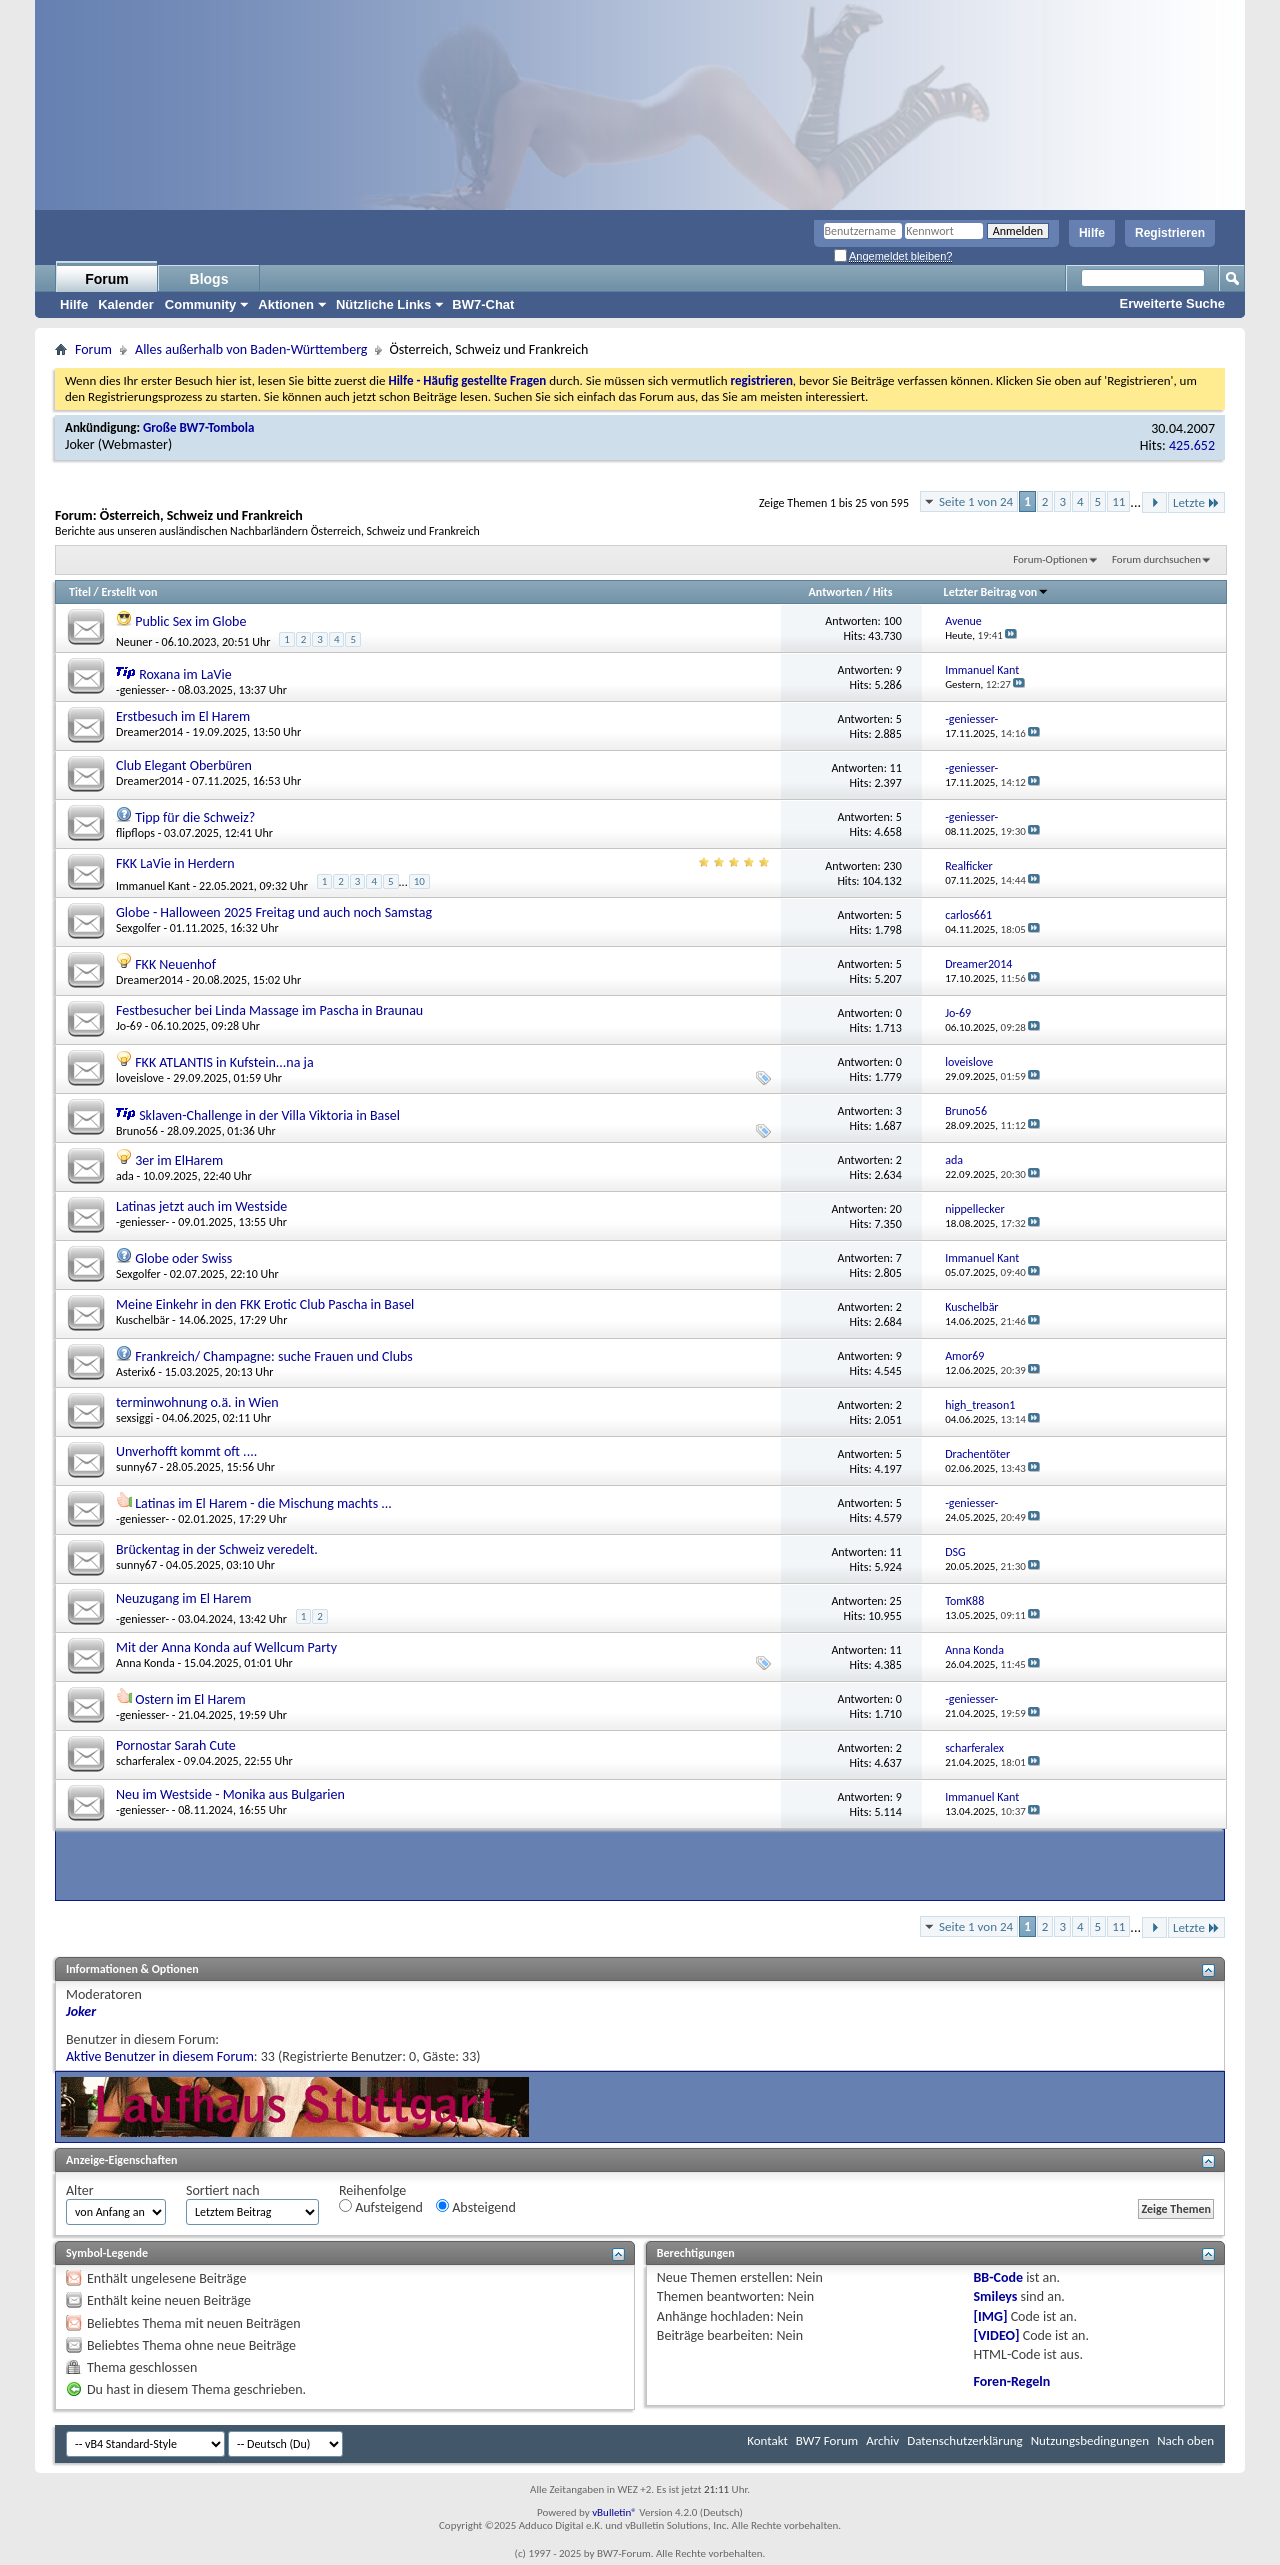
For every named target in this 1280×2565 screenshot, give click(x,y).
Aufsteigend (381, 2207)
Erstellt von (129, 592)
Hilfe (1092, 233)
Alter (80, 2190)
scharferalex (145, 1761)
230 (893, 866)
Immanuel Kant (153, 886)
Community (201, 304)
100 (893, 621)
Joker (80, 444)
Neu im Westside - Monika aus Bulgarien (230, 1794)
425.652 (1192, 445)
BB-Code (998, 2277)
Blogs (209, 279)
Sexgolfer (138, 928)
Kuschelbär (142, 1320)
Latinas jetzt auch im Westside (201, 1206)
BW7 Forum (827, 2440)
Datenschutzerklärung (965, 2440)
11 (1118, 501)
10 (419, 881)
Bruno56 (137, 1131)
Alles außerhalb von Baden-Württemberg (251, 349)
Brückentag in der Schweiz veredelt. (217, 1549)
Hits (882, 592)
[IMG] (991, 2316)
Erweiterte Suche (1173, 303)
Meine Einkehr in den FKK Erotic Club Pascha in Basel (265, 1304)
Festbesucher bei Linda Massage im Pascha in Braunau (269, 1010)
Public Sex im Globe (190, 621)
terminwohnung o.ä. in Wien (197, 1402)
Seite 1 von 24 (976, 501)
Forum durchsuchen (1156, 559)
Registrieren (1170, 233)
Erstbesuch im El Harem (183, 716)
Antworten (836, 592)
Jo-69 (129, 1026)
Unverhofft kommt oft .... (186, 1451)
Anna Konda (145, 1663)
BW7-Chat (483, 304)
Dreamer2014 (149, 732)
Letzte (1196, 502)
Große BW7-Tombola (198, 427)
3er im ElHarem (179, 1160)
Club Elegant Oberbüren (184, 765)
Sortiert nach (223, 2190)
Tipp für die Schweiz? (195, 817)
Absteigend (476, 2207)
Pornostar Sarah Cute (176, 1745)
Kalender (126, 304)
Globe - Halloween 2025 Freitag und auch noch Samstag (274, 912)
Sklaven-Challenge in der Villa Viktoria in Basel (269, 1115)
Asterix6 (136, 1372)
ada (125, 1176)
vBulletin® (614, 2512)
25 (896, 1601)
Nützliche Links (383, 304)
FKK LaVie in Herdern (175, 863)
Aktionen (286, 304)
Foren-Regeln (1012, 2381)
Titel (80, 592)
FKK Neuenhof (175, 964)
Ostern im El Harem (190, 1699)
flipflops (135, 833)
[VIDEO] (997, 2335)
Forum (107, 279)
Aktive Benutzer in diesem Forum (160, 2056)
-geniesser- (142, 690)
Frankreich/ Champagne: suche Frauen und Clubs (274, 1356)
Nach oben (1185, 2440)
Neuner (134, 642)
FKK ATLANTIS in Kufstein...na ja (224, 1062)
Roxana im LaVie (185, 674)
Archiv (882, 2440)
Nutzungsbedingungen (1090, 2440)
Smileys (996, 2296)
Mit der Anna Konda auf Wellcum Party (226, 1647)
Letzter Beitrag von (997, 592)
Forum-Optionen (1050, 559)
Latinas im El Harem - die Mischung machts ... (263, 1503)
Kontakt (767, 2440)
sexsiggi (134, 1418)
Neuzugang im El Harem (183, 1598)
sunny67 (136, 1467)
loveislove (140, 1078)
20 (896, 1209)
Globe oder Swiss (183, 1258)
